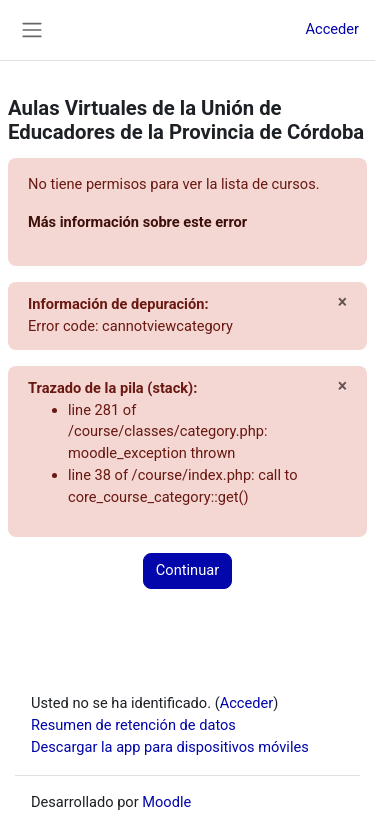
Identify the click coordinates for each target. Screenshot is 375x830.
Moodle (166, 802)
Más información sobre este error (137, 222)
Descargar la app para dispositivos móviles (170, 747)
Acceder (332, 29)
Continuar (187, 570)
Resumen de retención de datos (133, 725)
